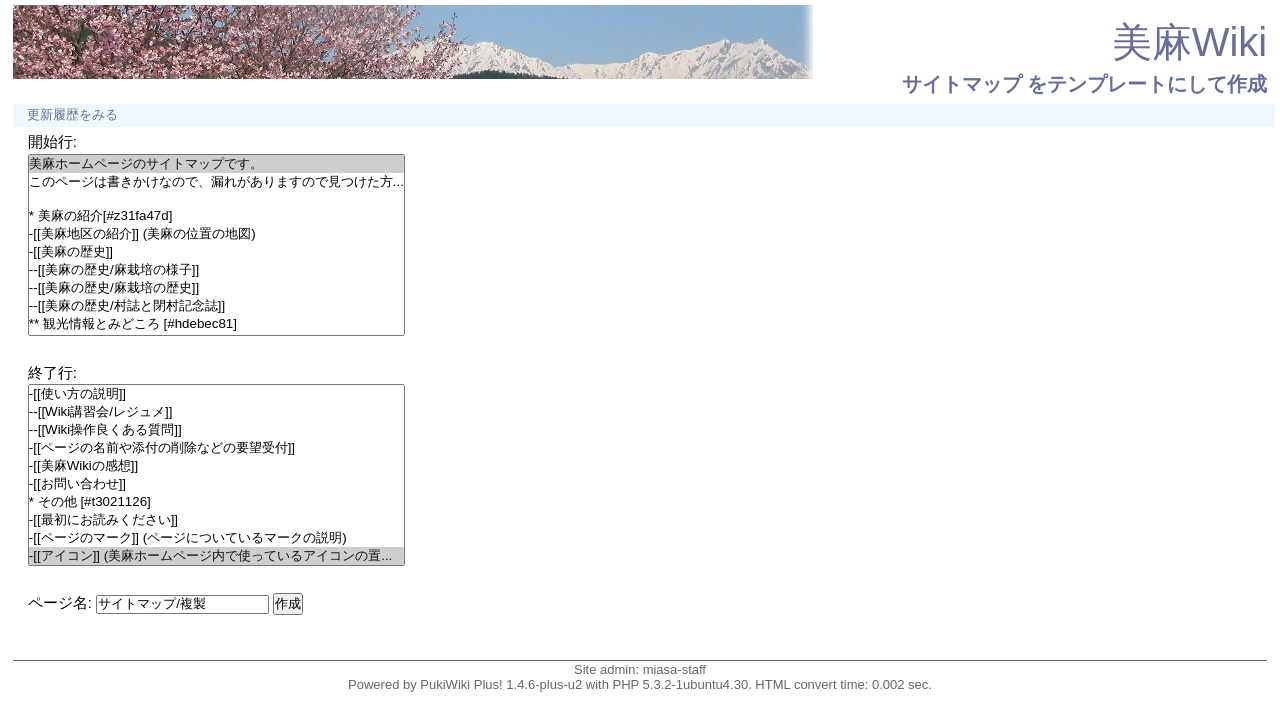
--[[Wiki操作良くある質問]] (216, 430)
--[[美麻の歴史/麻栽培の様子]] (216, 270)
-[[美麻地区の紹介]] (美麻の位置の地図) (216, 234)
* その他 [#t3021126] (216, 502)
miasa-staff (674, 669)
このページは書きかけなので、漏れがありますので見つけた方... (216, 182)
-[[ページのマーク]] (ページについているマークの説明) (216, 538)
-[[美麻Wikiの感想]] (216, 466)
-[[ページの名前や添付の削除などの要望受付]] (216, 448)
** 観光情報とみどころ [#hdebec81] (216, 324)
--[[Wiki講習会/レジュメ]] (216, 412)
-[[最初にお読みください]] (216, 520)
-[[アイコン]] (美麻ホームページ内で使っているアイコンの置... (216, 556)
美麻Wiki (1190, 42)
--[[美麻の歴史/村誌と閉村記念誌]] (216, 306)
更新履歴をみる (72, 115)
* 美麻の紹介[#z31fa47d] (216, 216)
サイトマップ (962, 84)
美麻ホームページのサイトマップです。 (216, 164)
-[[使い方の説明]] (216, 394)
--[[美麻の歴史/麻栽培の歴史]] (216, 288)
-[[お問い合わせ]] (216, 484)
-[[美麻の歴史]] (216, 252)
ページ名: (60, 602)
